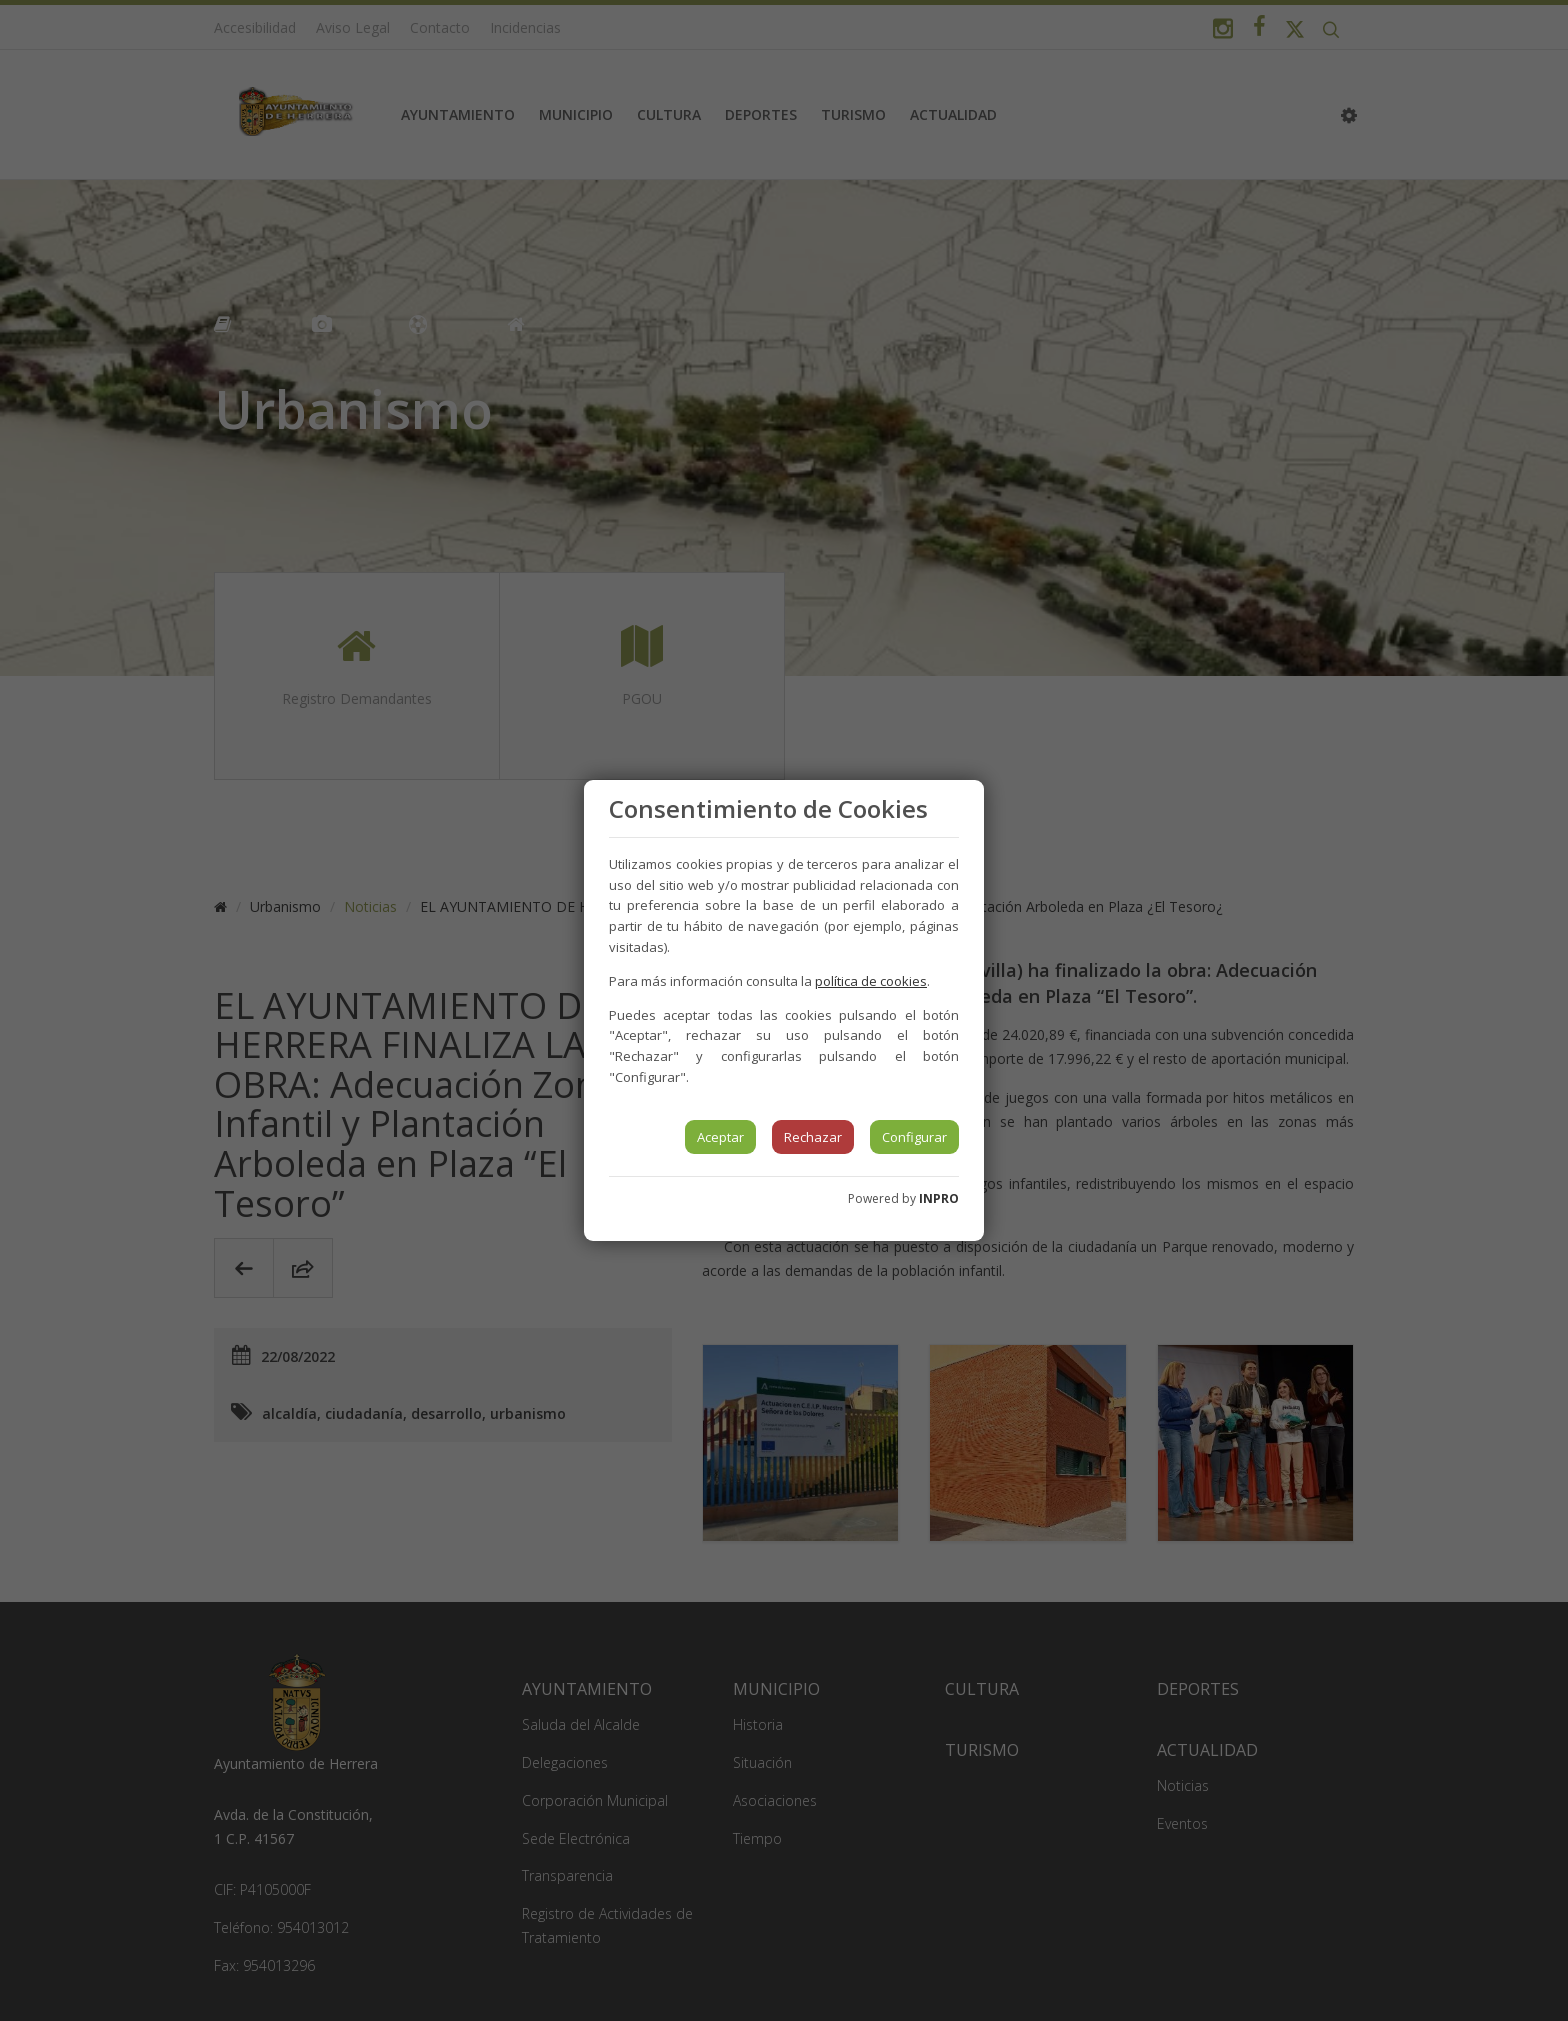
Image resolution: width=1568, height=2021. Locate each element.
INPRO (939, 1198)
